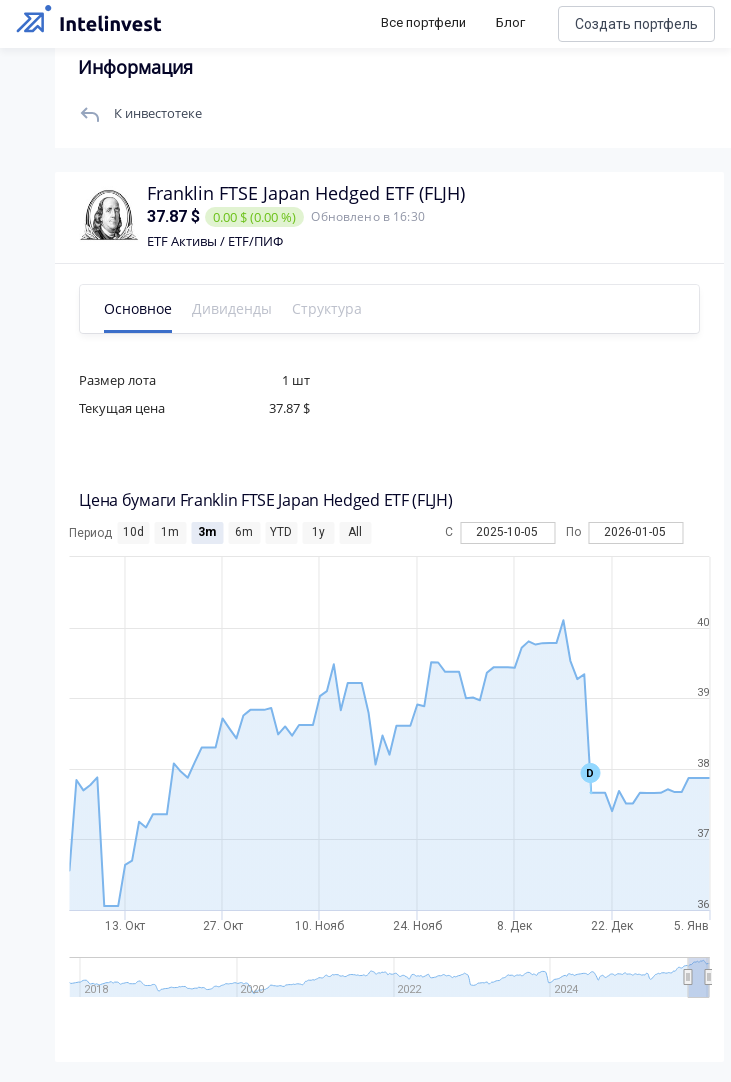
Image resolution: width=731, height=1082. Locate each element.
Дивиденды (237, 308)
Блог (510, 22)
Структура (332, 308)
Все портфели (423, 22)
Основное (143, 308)
